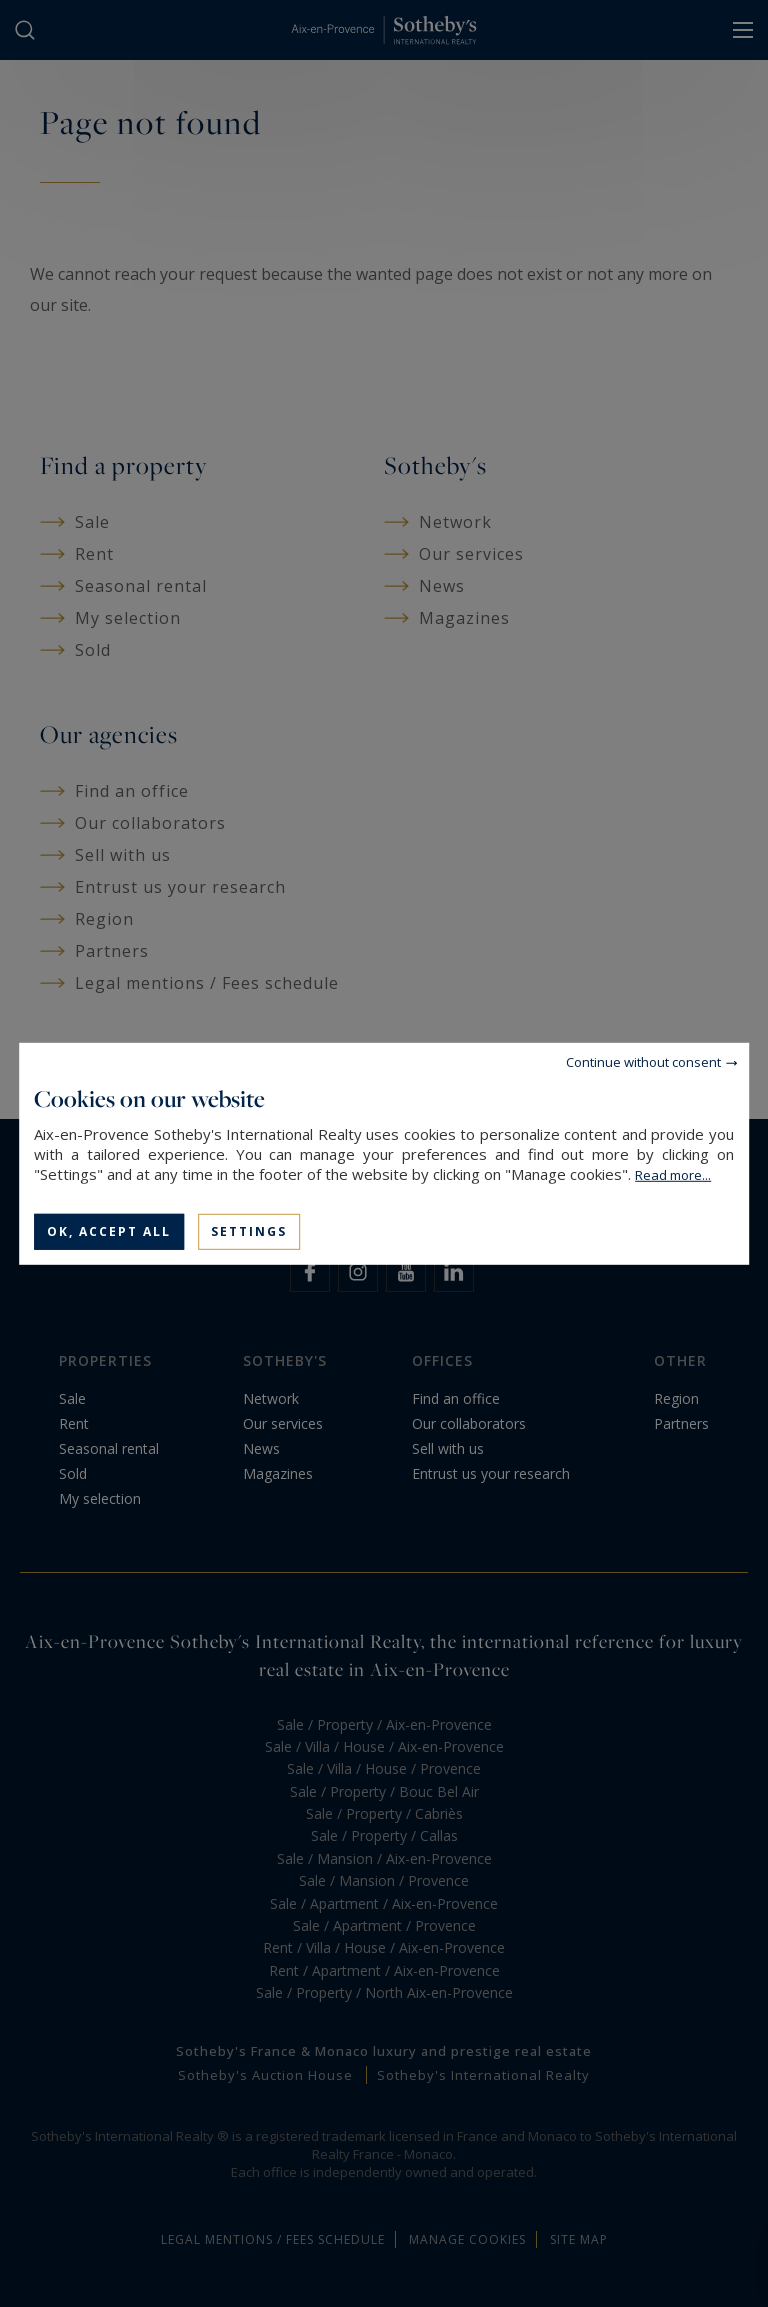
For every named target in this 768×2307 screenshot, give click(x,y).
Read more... (673, 1174)
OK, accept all (109, 1230)
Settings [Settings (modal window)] (249, 1230)
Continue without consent (643, 1061)
